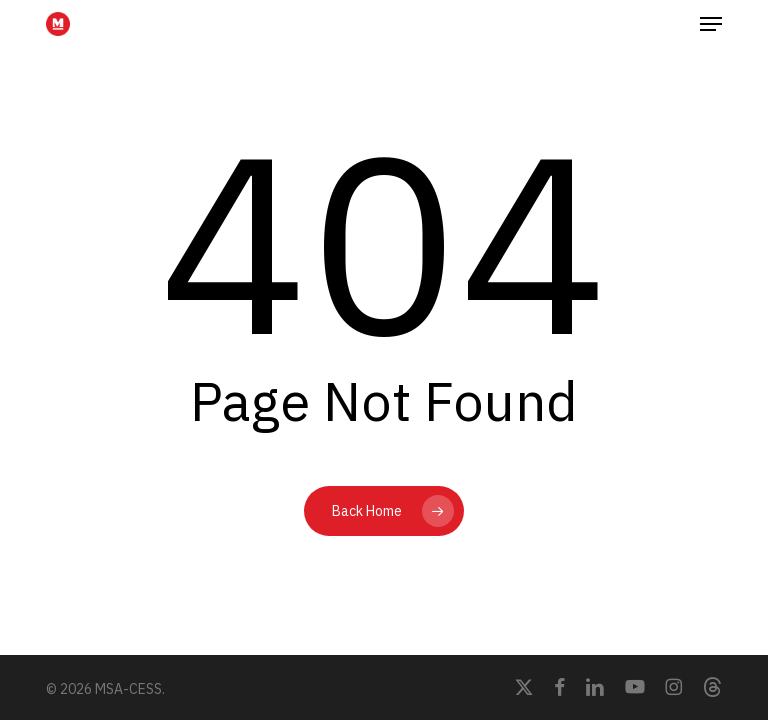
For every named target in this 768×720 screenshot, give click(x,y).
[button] (711, 24)
